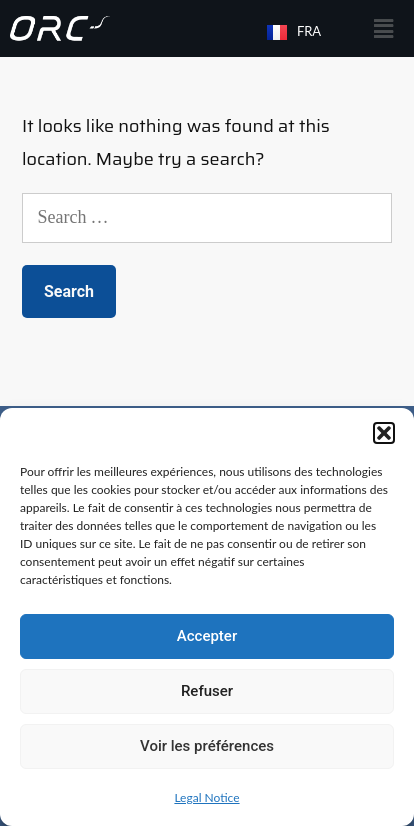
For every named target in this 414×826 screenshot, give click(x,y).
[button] (384, 433)
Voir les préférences (207, 746)
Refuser (207, 691)
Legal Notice (206, 797)
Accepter (207, 636)
